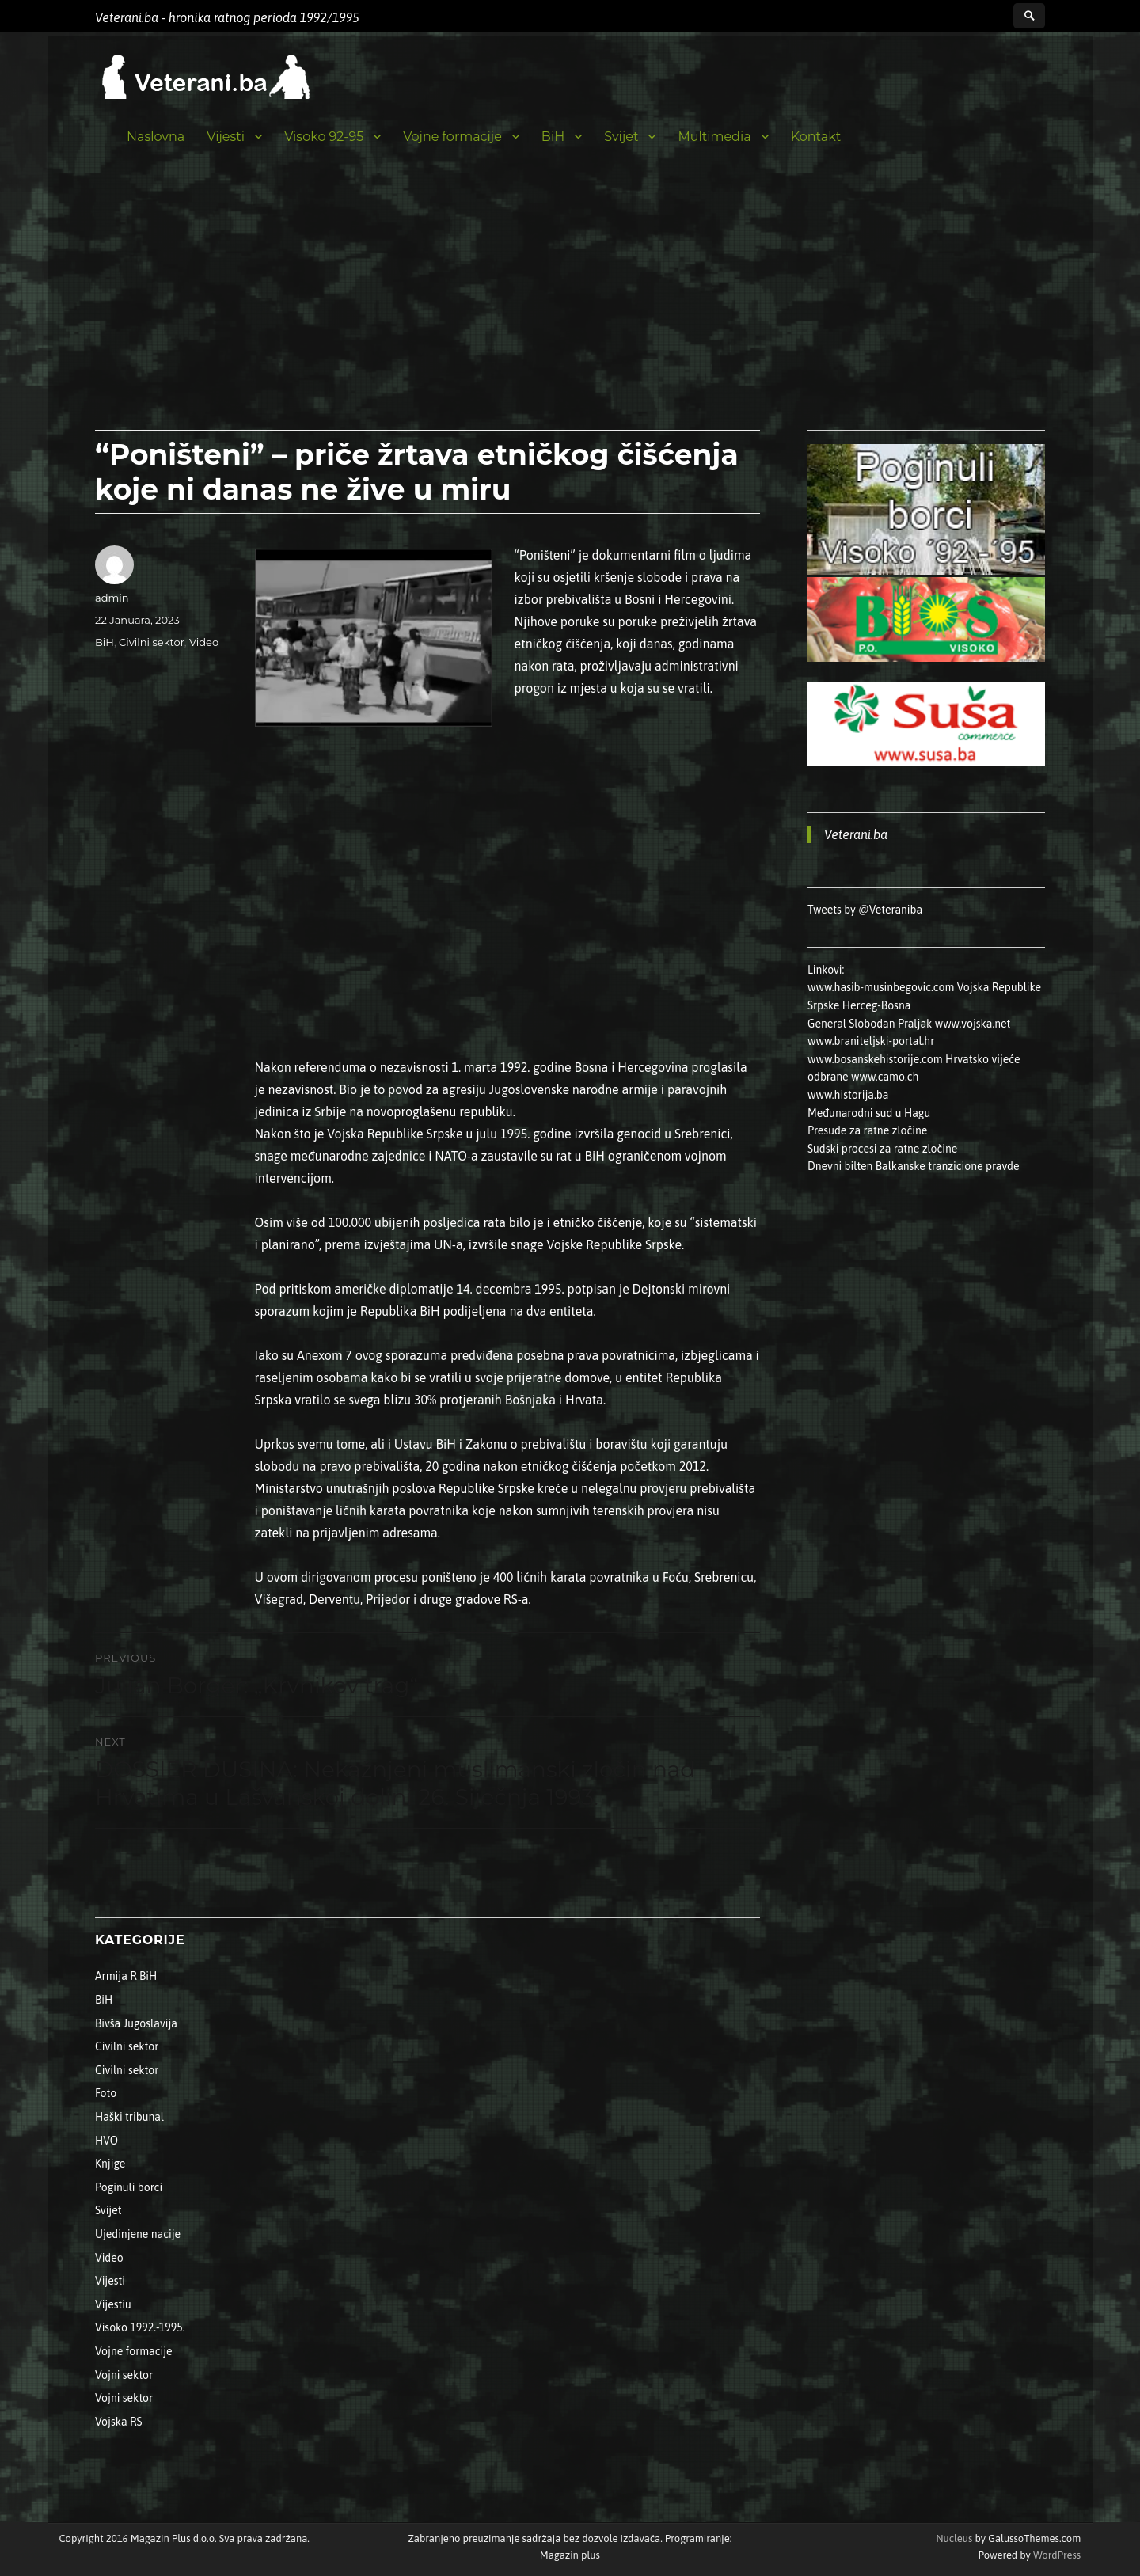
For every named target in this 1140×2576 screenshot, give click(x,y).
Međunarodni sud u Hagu (869, 1113)
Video (203, 642)
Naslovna (155, 136)
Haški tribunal (129, 2117)
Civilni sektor (151, 642)
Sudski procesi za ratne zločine (882, 1148)
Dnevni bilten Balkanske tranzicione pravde (914, 1166)
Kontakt (816, 136)
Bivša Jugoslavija (136, 2023)
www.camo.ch (884, 1076)
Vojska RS (118, 2421)
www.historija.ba (848, 1095)
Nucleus (954, 2538)
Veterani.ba (855, 834)
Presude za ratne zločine (867, 1130)
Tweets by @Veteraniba (865, 909)
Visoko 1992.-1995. (140, 2327)
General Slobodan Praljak (870, 1023)
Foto (105, 2093)
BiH (553, 136)
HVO (106, 2140)
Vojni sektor (124, 2375)
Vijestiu (113, 2304)
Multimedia (714, 136)
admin (112, 597)
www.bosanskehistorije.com (875, 1059)
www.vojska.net (973, 1023)
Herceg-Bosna (876, 1005)
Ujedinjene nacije (137, 2234)
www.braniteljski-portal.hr (871, 1041)
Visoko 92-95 (323, 136)
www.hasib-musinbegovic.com (881, 987)
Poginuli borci (128, 2187)
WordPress (1056, 2555)
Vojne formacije (452, 136)
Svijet (621, 136)
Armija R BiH (126, 1976)
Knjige (110, 2163)
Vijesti (226, 136)
